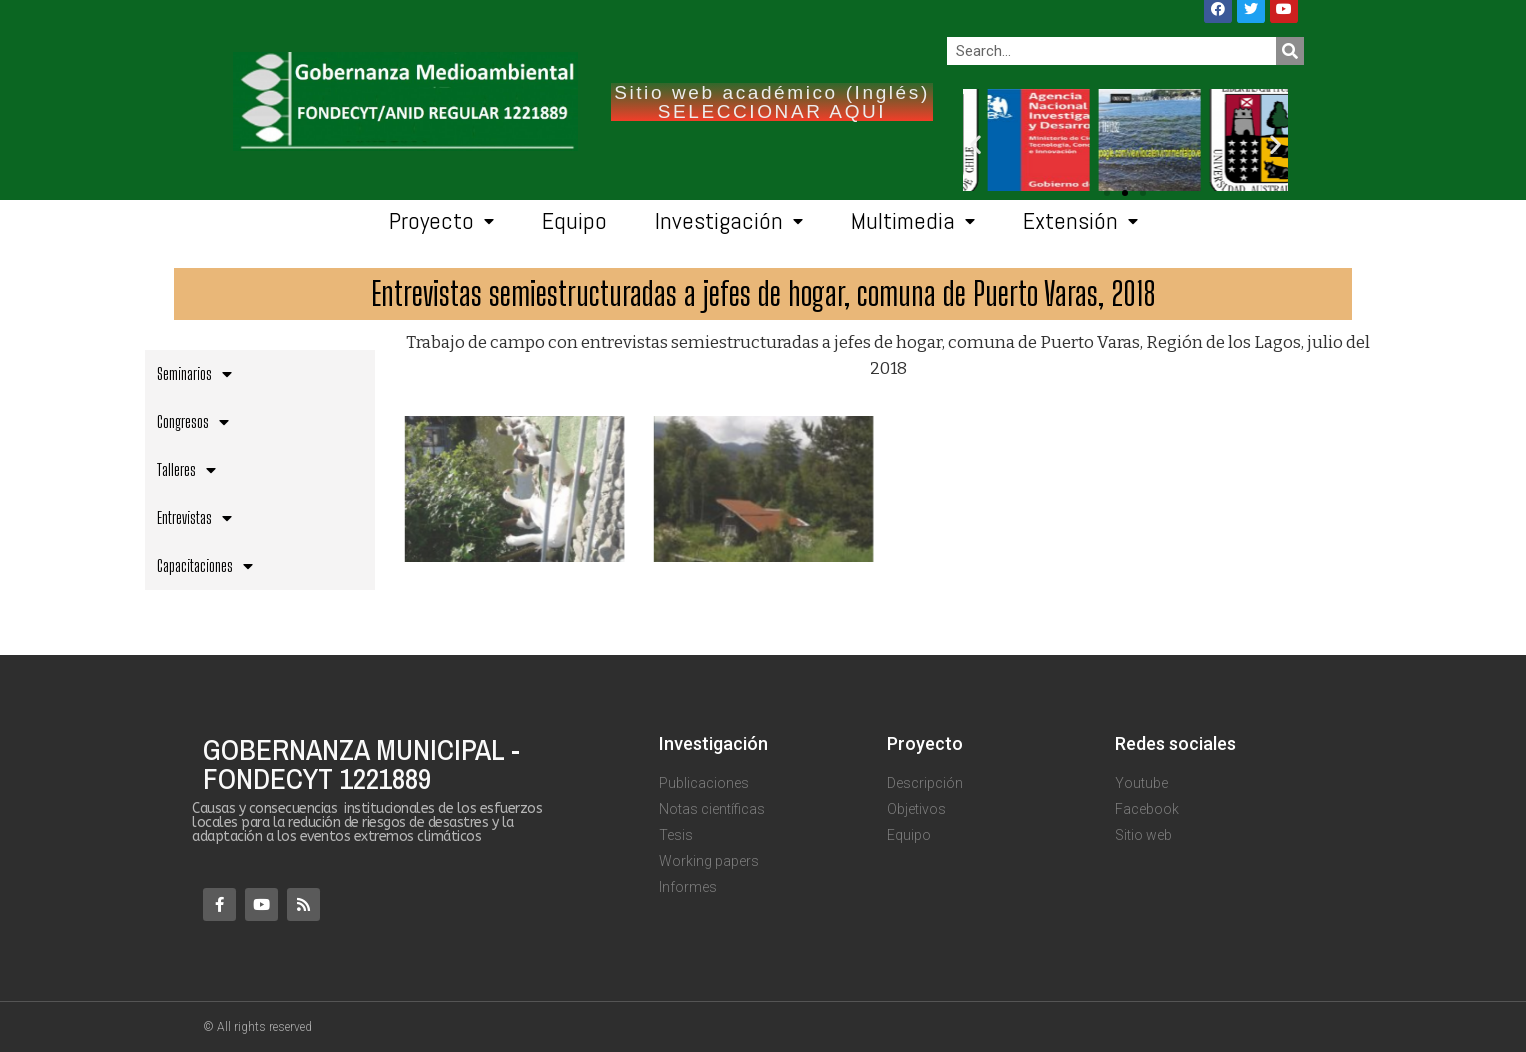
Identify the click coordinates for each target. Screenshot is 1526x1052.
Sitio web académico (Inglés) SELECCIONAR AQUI (772, 102)
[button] (1143, 193)
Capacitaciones (205, 566)
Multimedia (913, 221)
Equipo (574, 220)
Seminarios (194, 374)
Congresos (193, 422)
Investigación (729, 221)
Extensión (1080, 221)
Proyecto (441, 221)
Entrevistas (194, 518)
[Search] (1290, 51)
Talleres (186, 470)
